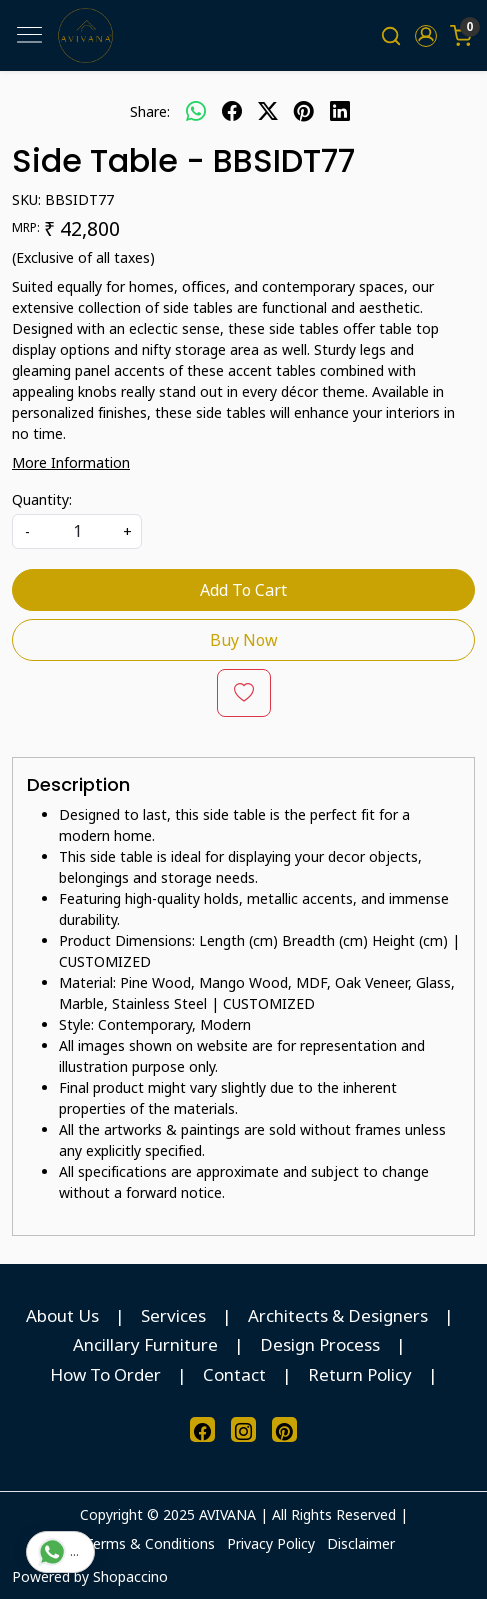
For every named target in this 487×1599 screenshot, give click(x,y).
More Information (71, 462)
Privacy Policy (271, 1543)
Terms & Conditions (150, 1543)
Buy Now (244, 640)
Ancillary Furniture (145, 1344)
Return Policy (360, 1374)
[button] (425, 36)
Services (173, 1315)
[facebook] (232, 111)
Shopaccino (130, 1576)
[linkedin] (340, 111)
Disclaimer (361, 1543)
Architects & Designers (338, 1315)
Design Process (320, 1344)
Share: (150, 111)
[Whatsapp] (196, 111)
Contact (234, 1374)
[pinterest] (304, 111)
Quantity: (42, 499)
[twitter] (268, 111)
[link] (391, 35)
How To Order (105, 1374)
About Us (62, 1315)
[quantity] (77, 531)
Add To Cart (243, 590)
